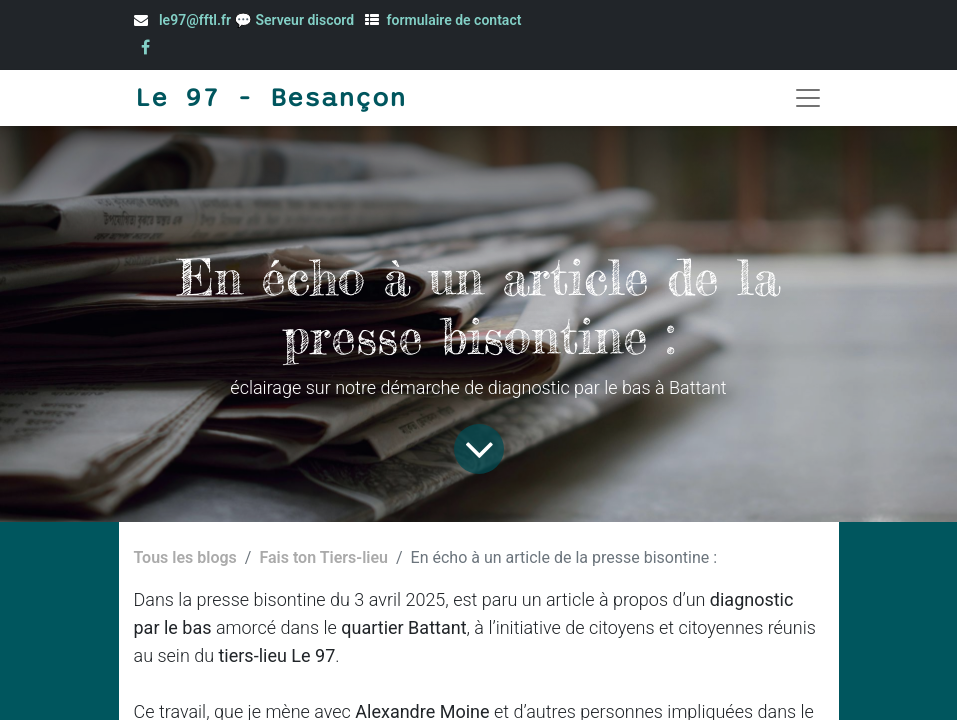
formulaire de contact (454, 20)
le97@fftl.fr (195, 20)
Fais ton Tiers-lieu (323, 557)
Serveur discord (306, 20)
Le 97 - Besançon (270, 98)
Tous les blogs (185, 557)
